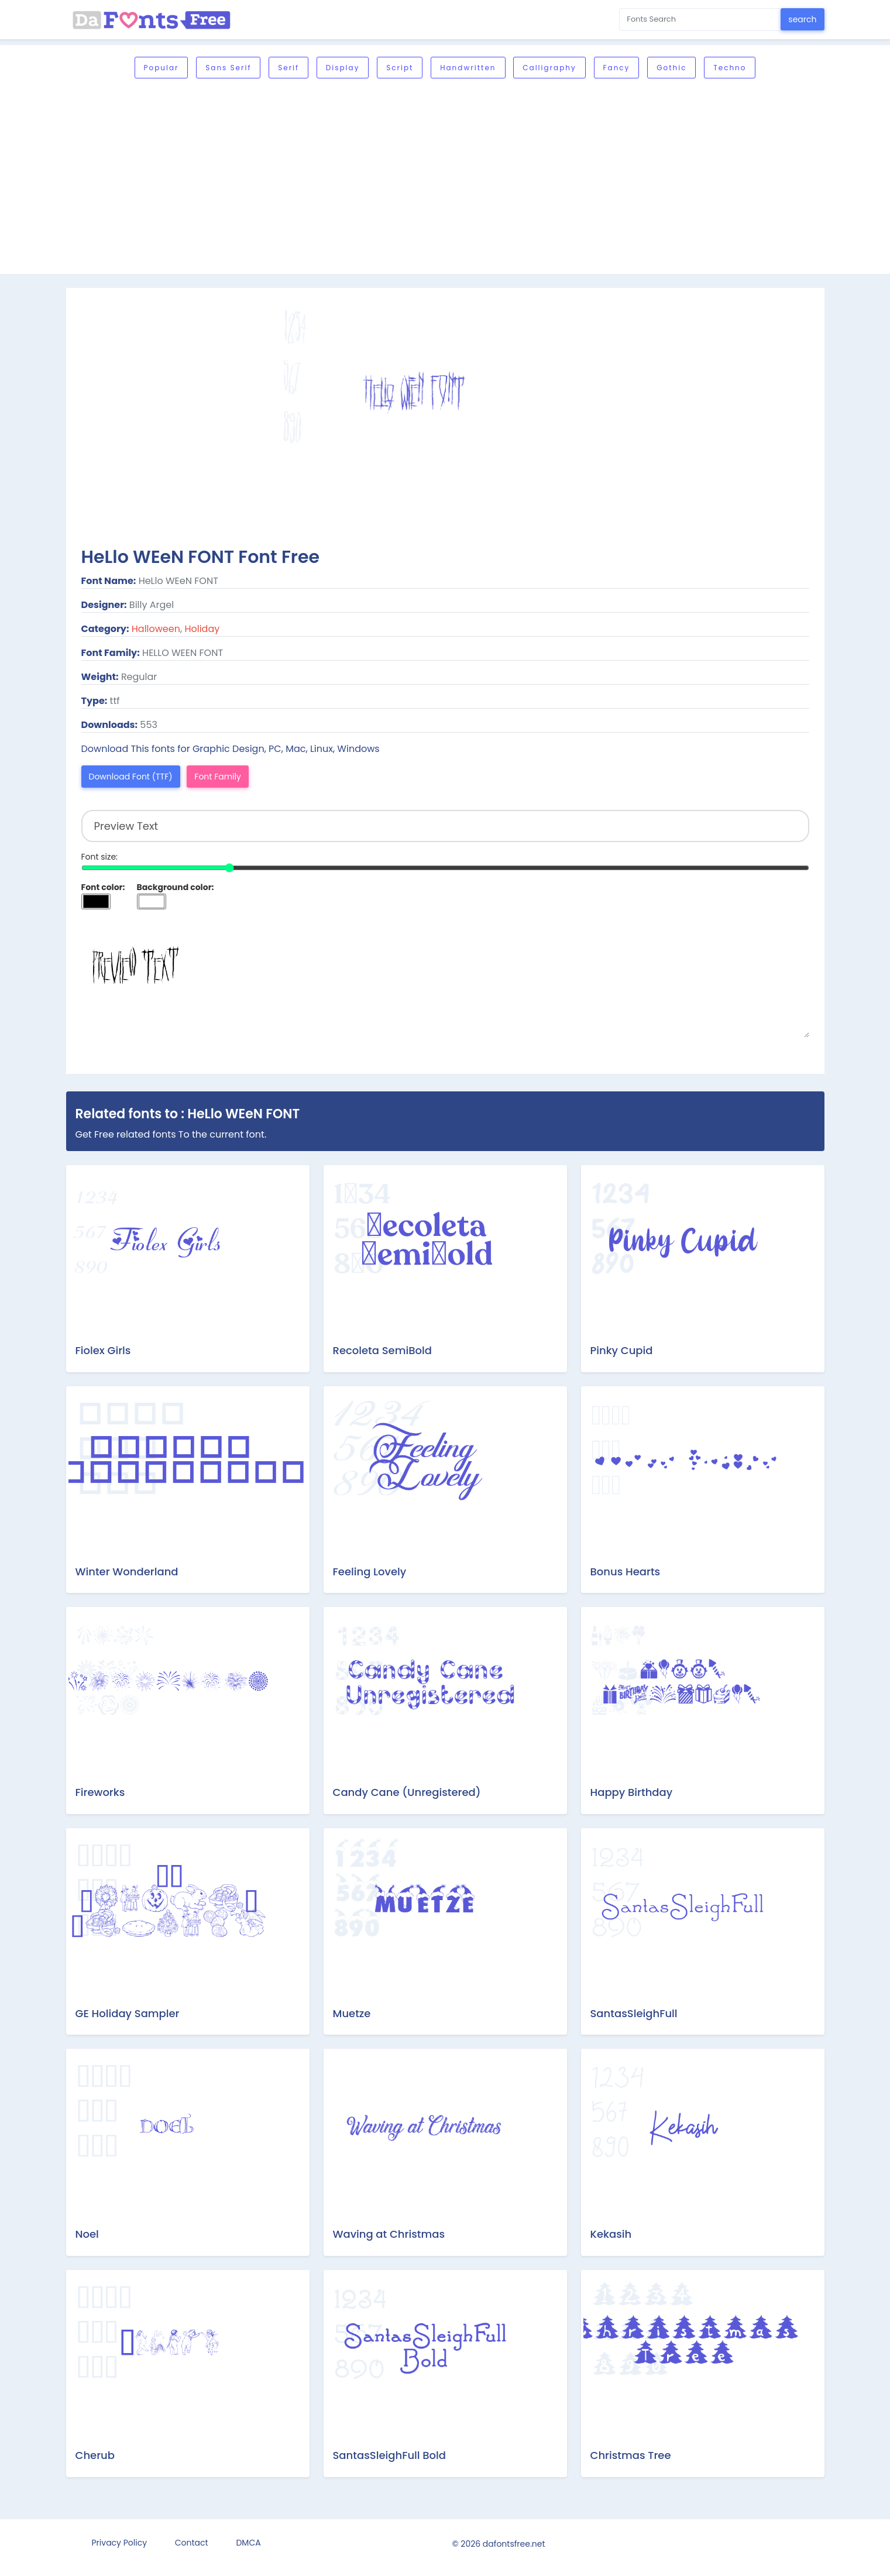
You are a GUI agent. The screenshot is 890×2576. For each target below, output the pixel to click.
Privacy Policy (119, 2542)
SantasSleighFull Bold (389, 2455)
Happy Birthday (631, 1792)
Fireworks (100, 1792)
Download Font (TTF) (131, 776)
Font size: (99, 857)
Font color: (103, 887)
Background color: (175, 887)
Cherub (95, 2455)
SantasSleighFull (634, 2013)
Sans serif (228, 68)
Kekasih (611, 2234)
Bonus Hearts (625, 1571)
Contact (191, 2542)
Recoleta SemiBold (382, 1350)
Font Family (217, 776)
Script (399, 68)
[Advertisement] (445, 177)
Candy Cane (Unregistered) (407, 1792)
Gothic (671, 68)
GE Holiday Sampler (127, 2013)
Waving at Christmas (389, 2234)
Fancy (616, 68)
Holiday (201, 629)
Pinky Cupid (621, 1350)
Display (343, 68)
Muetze (352, 2013)
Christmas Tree (630, 2455)
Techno (729, 68)
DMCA (248, 2542)
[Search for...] (700, 19)
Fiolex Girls (103, 1350)
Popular (161, 68)
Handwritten (468, 68)
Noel (87, 2234)
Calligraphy (549, 68)
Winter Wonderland (126, 1571)
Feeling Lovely (370, 1571)
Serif (288, 68)
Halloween (156, 629)
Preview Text (445, 979)
